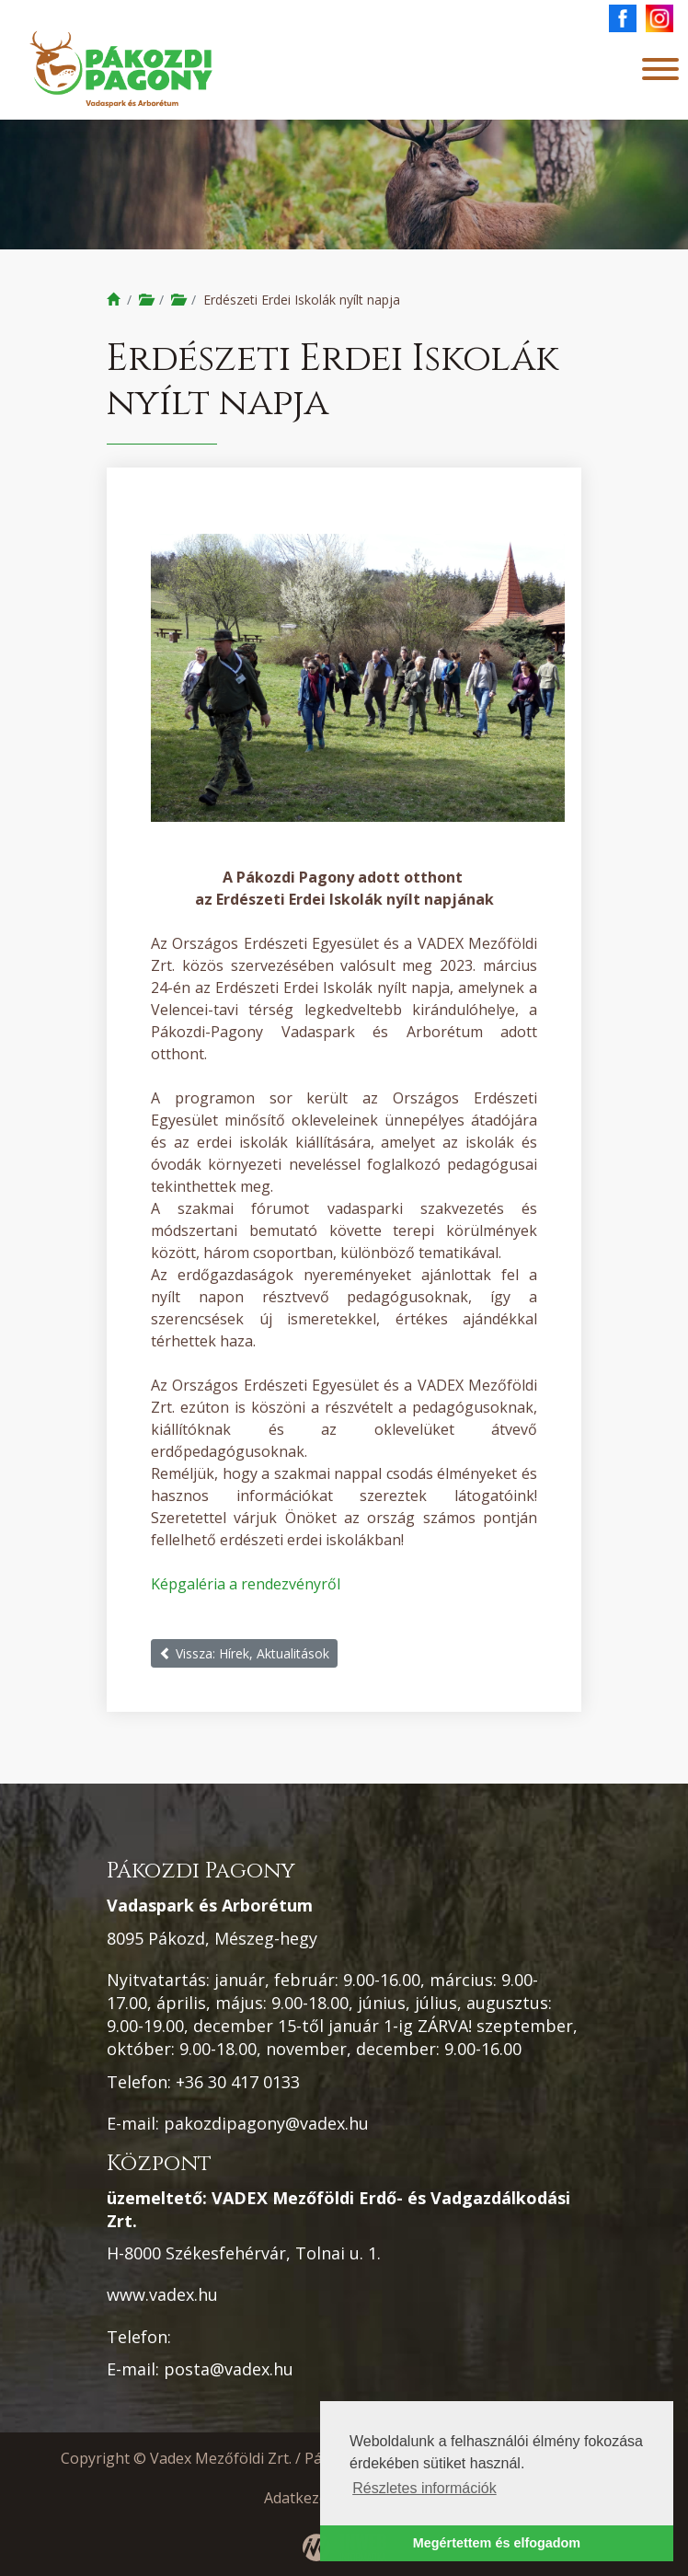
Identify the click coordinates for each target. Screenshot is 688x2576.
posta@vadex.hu (228, 2369)
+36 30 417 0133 (238, 2082)
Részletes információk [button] (424, 2488)
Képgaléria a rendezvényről (245, 1584)
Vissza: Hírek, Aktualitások (244, 1653)
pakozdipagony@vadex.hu (266, 2123)
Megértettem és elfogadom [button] (496, 2543)
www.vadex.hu (162, 2294)
